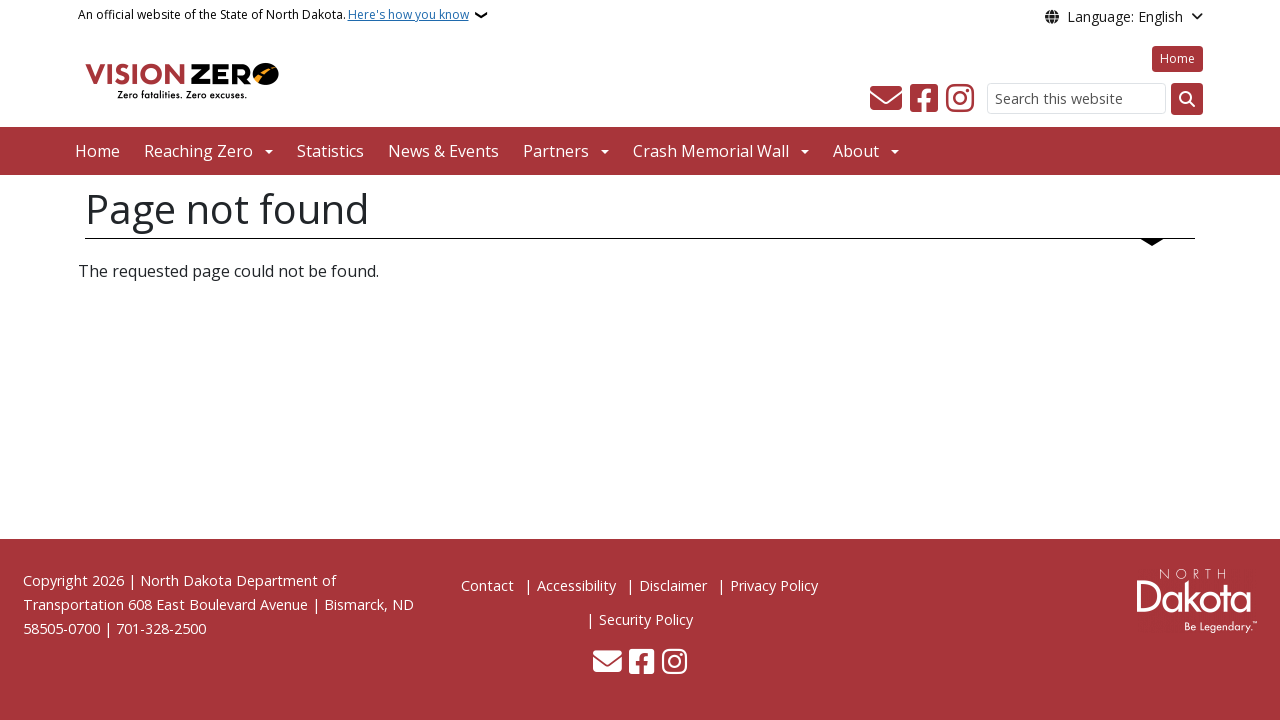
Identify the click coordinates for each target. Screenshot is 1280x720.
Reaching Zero (198, 151)
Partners (556, 151)
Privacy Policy (774, 585)
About (856, 151)
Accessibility (576, 585)
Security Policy (646, 619)
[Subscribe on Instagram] (960, 99)
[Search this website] (1076, 98)
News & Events (443, 151)
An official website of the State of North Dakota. (273, 15)
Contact (487, 585)
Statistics (330, 151)
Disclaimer (673, 585)
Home (1177, 58)
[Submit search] (1187, 99)
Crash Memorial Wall (711, 151)
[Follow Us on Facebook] (924, 99)
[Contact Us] (886, 99)
